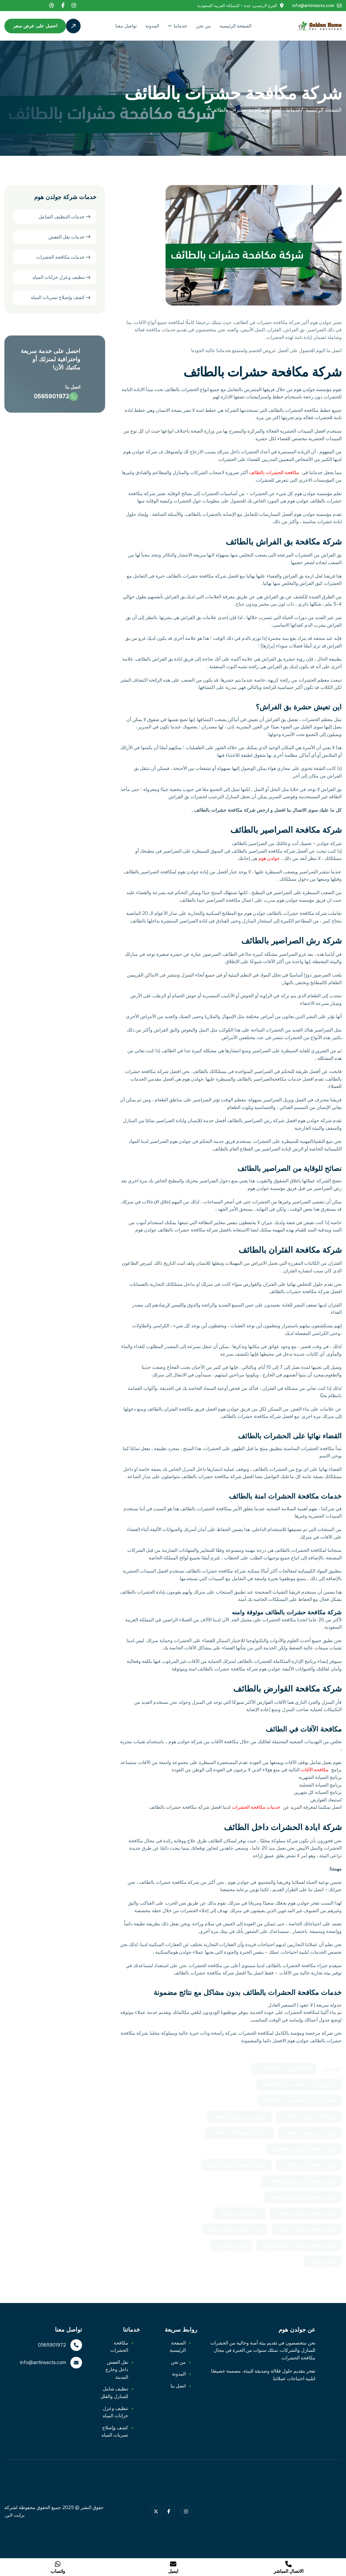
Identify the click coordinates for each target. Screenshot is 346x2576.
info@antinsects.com (313, 5)
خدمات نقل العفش (66, 237)
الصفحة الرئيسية (235, 26)
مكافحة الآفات (314, 1770)
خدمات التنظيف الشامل (62, 217)
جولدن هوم (269, 858)
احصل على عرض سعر (35, 26)
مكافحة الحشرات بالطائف (274, 472)
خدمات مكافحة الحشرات (256, 1807)
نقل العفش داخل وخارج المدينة (116, 2369)
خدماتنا (180, 26)
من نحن (203, 26)
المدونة (152, 26)
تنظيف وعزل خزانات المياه (59, 277)
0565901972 (52, 2345)
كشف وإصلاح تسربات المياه (58, 298)
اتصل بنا (178, 2386)
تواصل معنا (126, 26)
